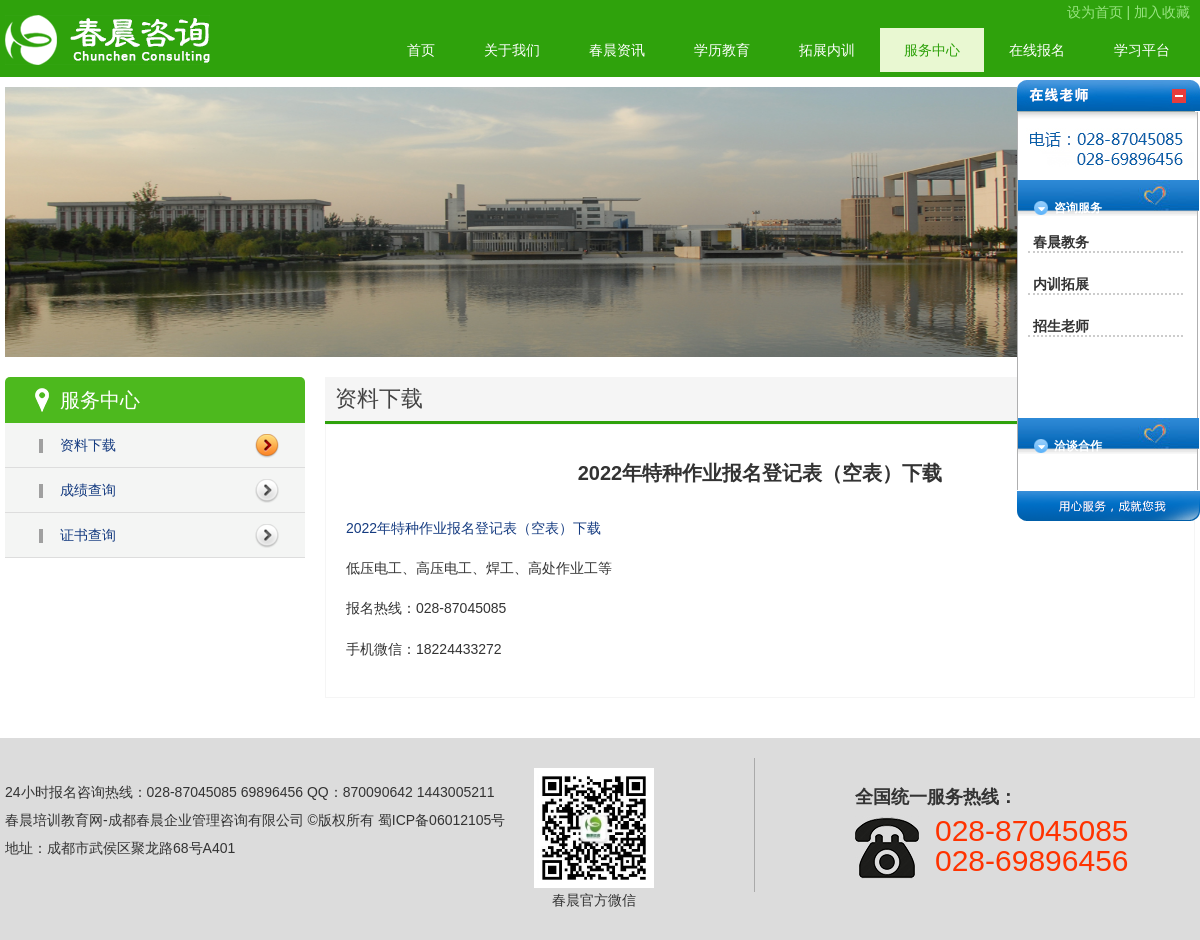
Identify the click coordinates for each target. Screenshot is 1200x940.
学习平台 (1142, 50)
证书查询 (88, 535)
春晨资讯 (617, 50)
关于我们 (512, 50)
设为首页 (1095, 12)
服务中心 (932, 50)
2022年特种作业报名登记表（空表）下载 (473, 528)
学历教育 (722, 50)
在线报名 (1037, 50)
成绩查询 (88, 490)
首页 (421, 50)
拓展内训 (827, 50)
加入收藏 (1162, 12)
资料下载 (88, 445)
